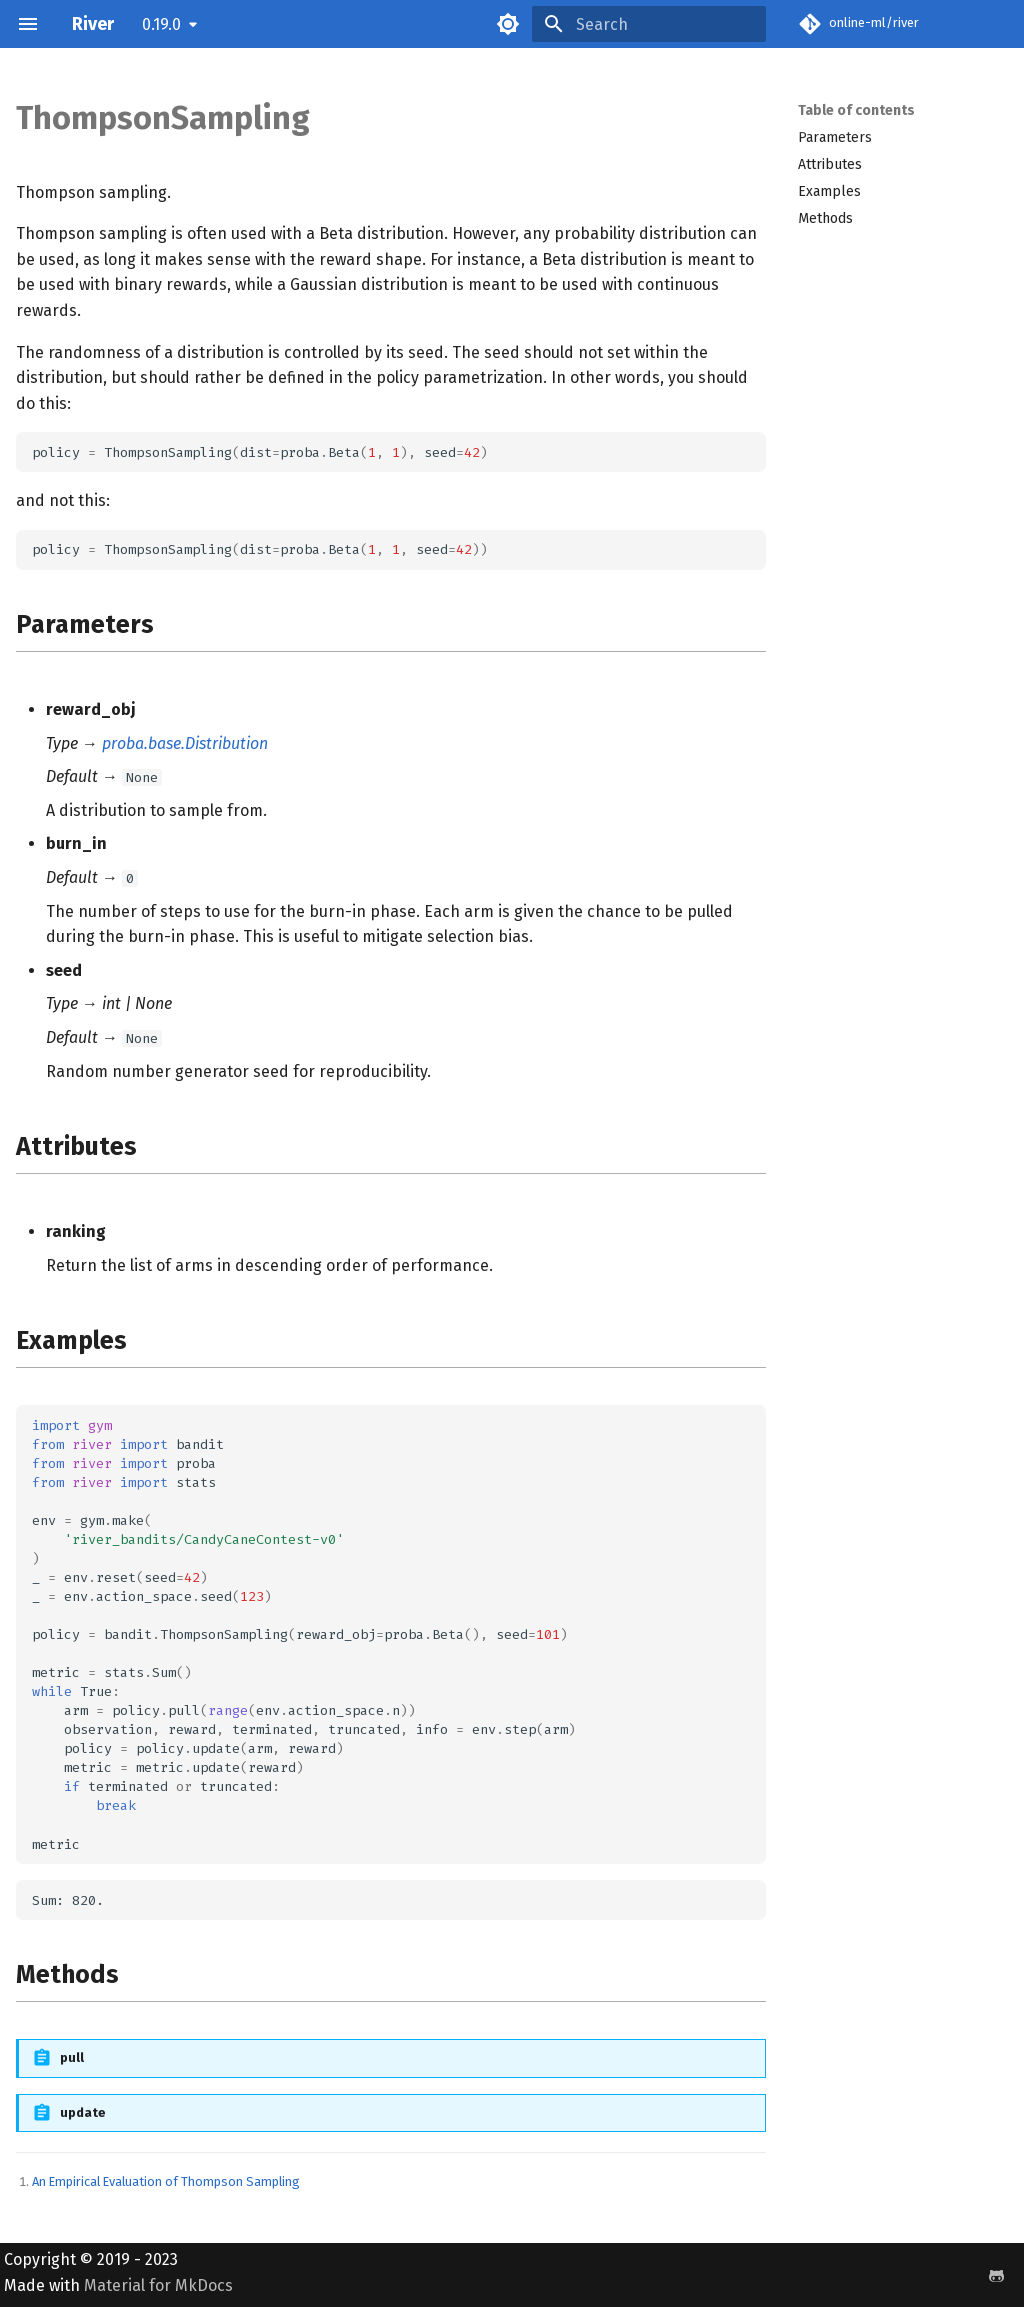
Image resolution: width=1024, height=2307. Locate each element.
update (83, 2112)
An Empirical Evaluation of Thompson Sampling (166, 2181)
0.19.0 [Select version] (161, 24)
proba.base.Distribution (185, 743)
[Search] (649, 24)
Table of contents (856, 110)
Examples (829, 191)
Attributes (830, 164)
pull (72, 2057)
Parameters (835, 137)
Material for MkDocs (158, 2285)
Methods (825, 218)
